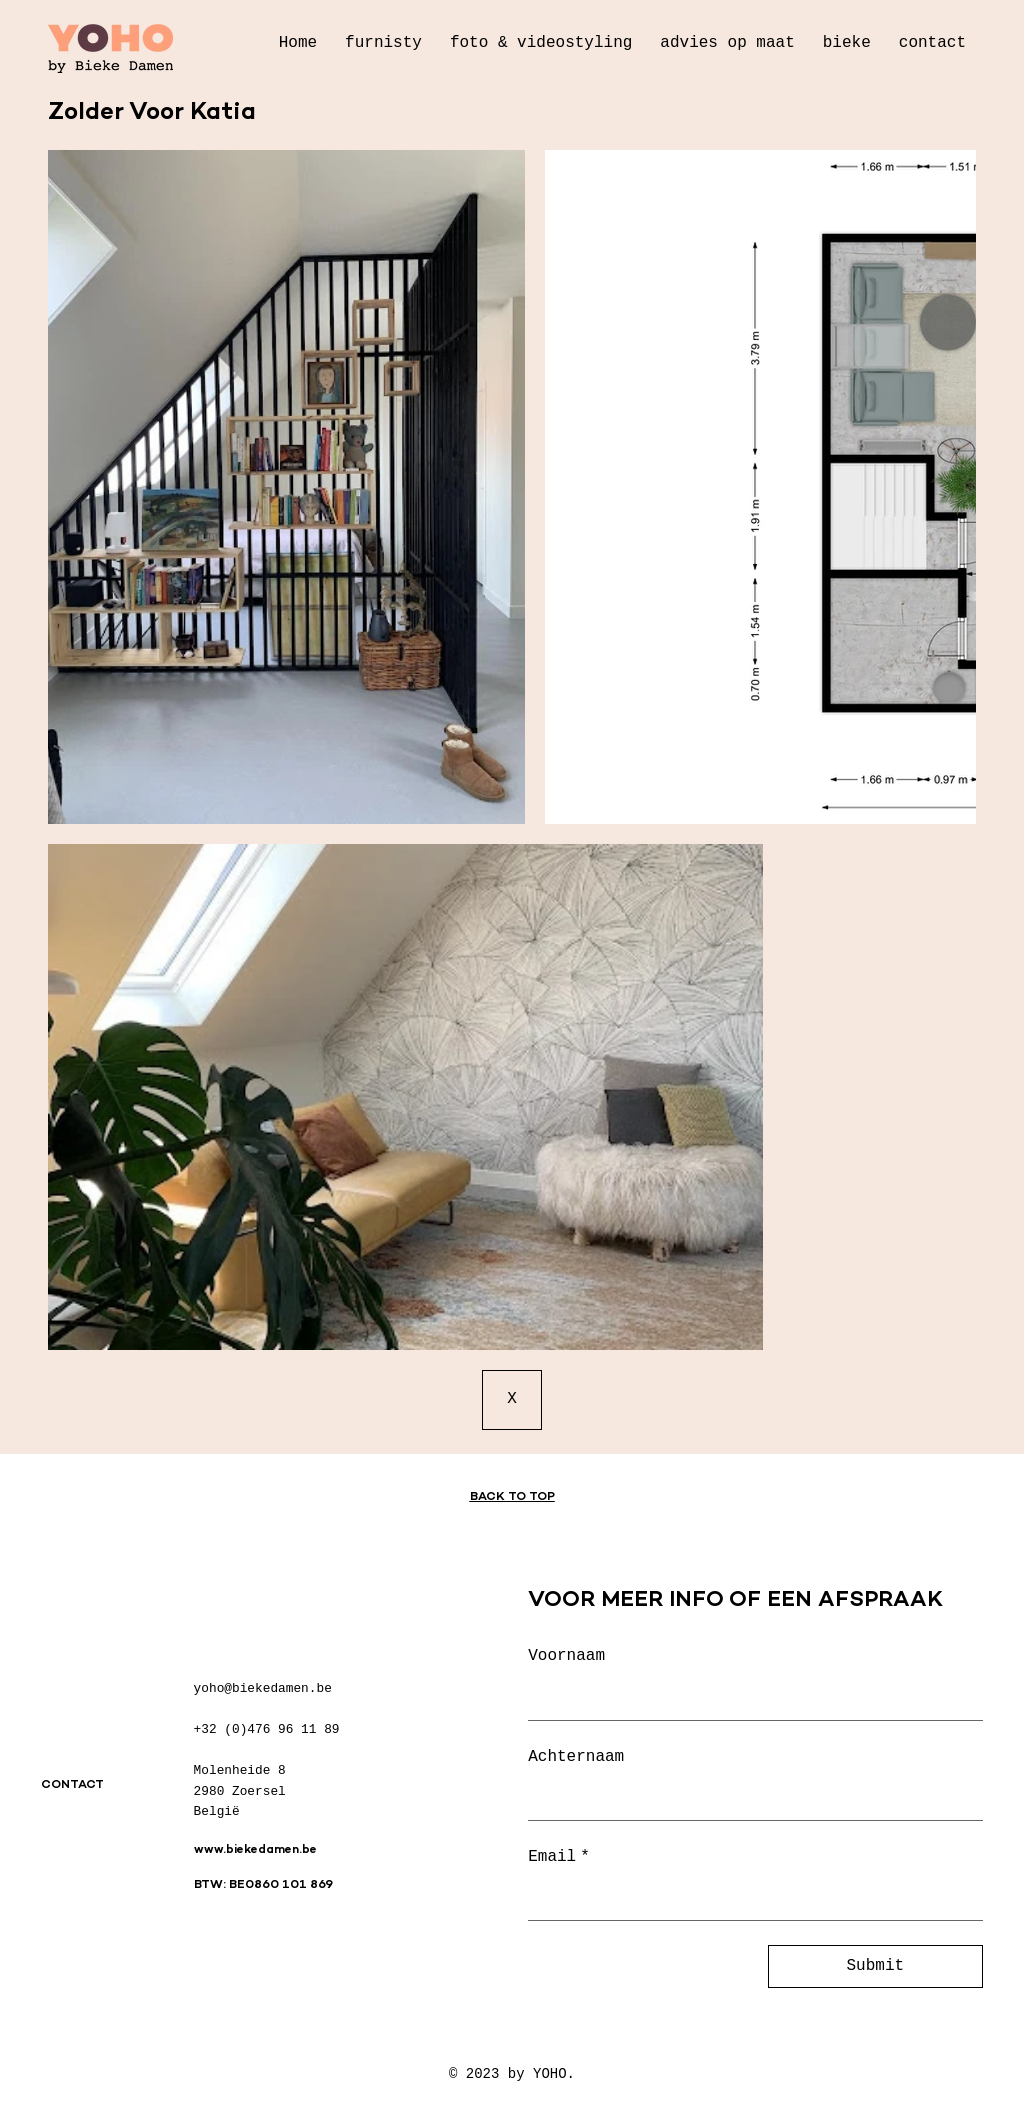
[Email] (749, 1899)
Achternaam (576, 1757)
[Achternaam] (749, 1799)
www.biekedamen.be (255, 1850)
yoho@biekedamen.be (263, 1688)
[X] (512, 1400)
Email (559, 1858)
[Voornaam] (749, 1699)
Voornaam (566, 1656)
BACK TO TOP (512, 1497)
